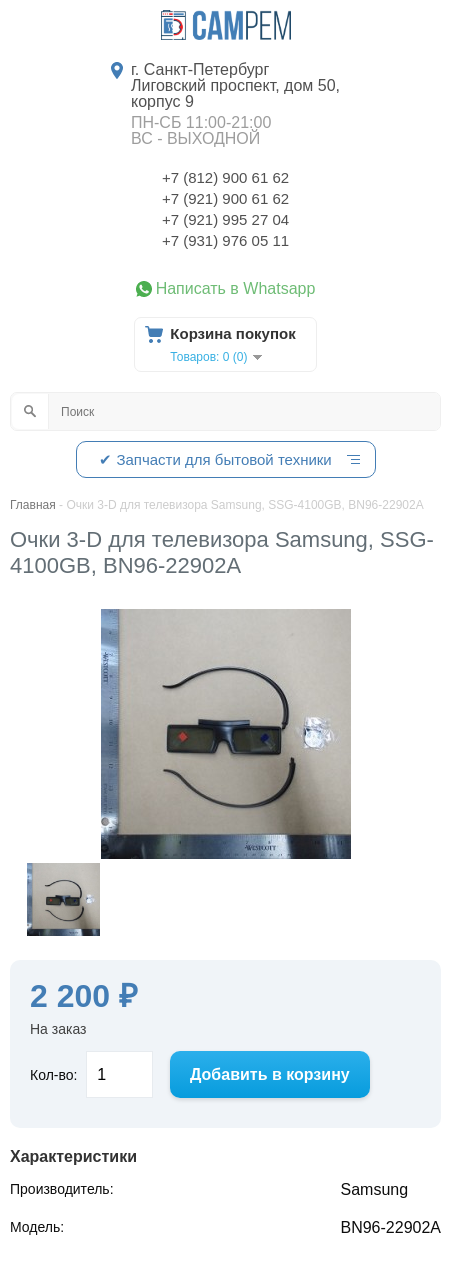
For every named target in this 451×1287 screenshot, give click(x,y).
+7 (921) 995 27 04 (225, 219)
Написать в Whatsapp (236, 289)
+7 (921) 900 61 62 (225, 198)
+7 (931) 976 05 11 (225, 240)
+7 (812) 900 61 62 (225, 177)
